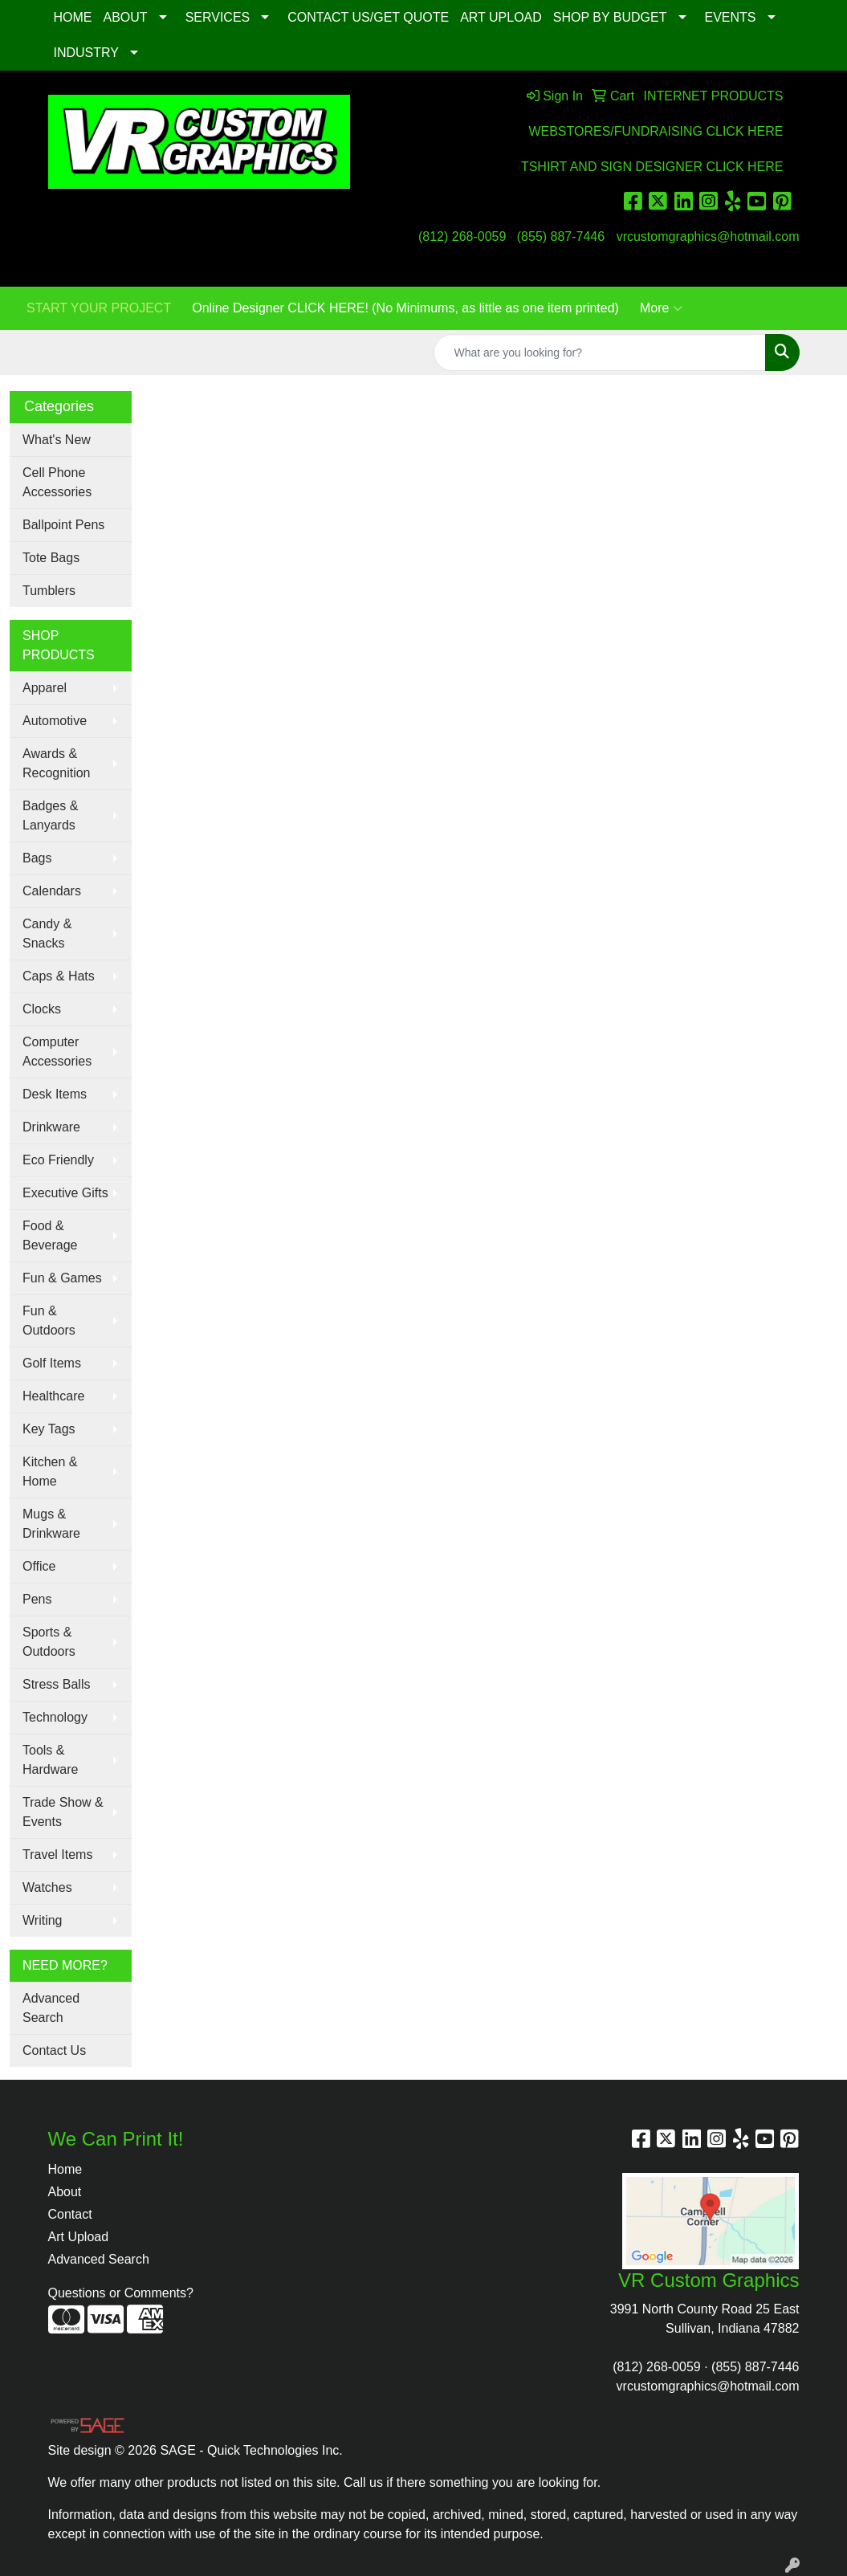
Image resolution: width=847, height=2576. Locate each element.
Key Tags (48, 1429)
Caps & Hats (58, 976)
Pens (36, 1599)
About (65, 2192)
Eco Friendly (58, 1160)
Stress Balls (56, 1684)
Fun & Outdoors (48, 1320)
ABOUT (126, 17)
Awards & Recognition (56, 763)
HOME (73, 17)
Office (39, 1566)
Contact (70, 2214)
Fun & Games (62, 1278)
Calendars (51, 891)
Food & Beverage (50, 1235)
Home (65, 2169)
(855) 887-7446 (561, 236)
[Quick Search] (600, 352)
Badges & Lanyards (50, 815)
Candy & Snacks (46, 933)
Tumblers (48, 590)
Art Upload (78, 2237)
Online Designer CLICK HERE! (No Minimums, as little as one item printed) (405, 308)
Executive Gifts (65, 1193)
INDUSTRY (87, 52)
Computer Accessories (57, 1051)
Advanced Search (50, 2007)
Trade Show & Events (63, 1811)
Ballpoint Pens (63, 525)
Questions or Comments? (120, 2293)
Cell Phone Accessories (57, 482)
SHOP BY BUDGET (610, 17)
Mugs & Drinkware (51, 1523)
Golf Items (51, 1363)
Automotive (54, 721)
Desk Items (54, 1094)
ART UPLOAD (501, 17)
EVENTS (730, 17)
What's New (56, 439)
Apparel (44, 688)
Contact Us (54, 2050)
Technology (55, 1717)
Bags (36, 858)
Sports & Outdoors (48, 1641)
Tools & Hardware (50, 1759)
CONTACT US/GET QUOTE (368, 17)
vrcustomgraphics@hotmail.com (708, 236)
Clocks (41, 1009)
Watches (47, 1887)
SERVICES (217, 17)
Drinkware (51, 1127)
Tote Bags (50, 558)
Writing (42, 1920)
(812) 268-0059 (462, 236)
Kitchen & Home (49, 1471)
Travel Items (57, 1854)
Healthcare (53, 1396)
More (661, 308)
